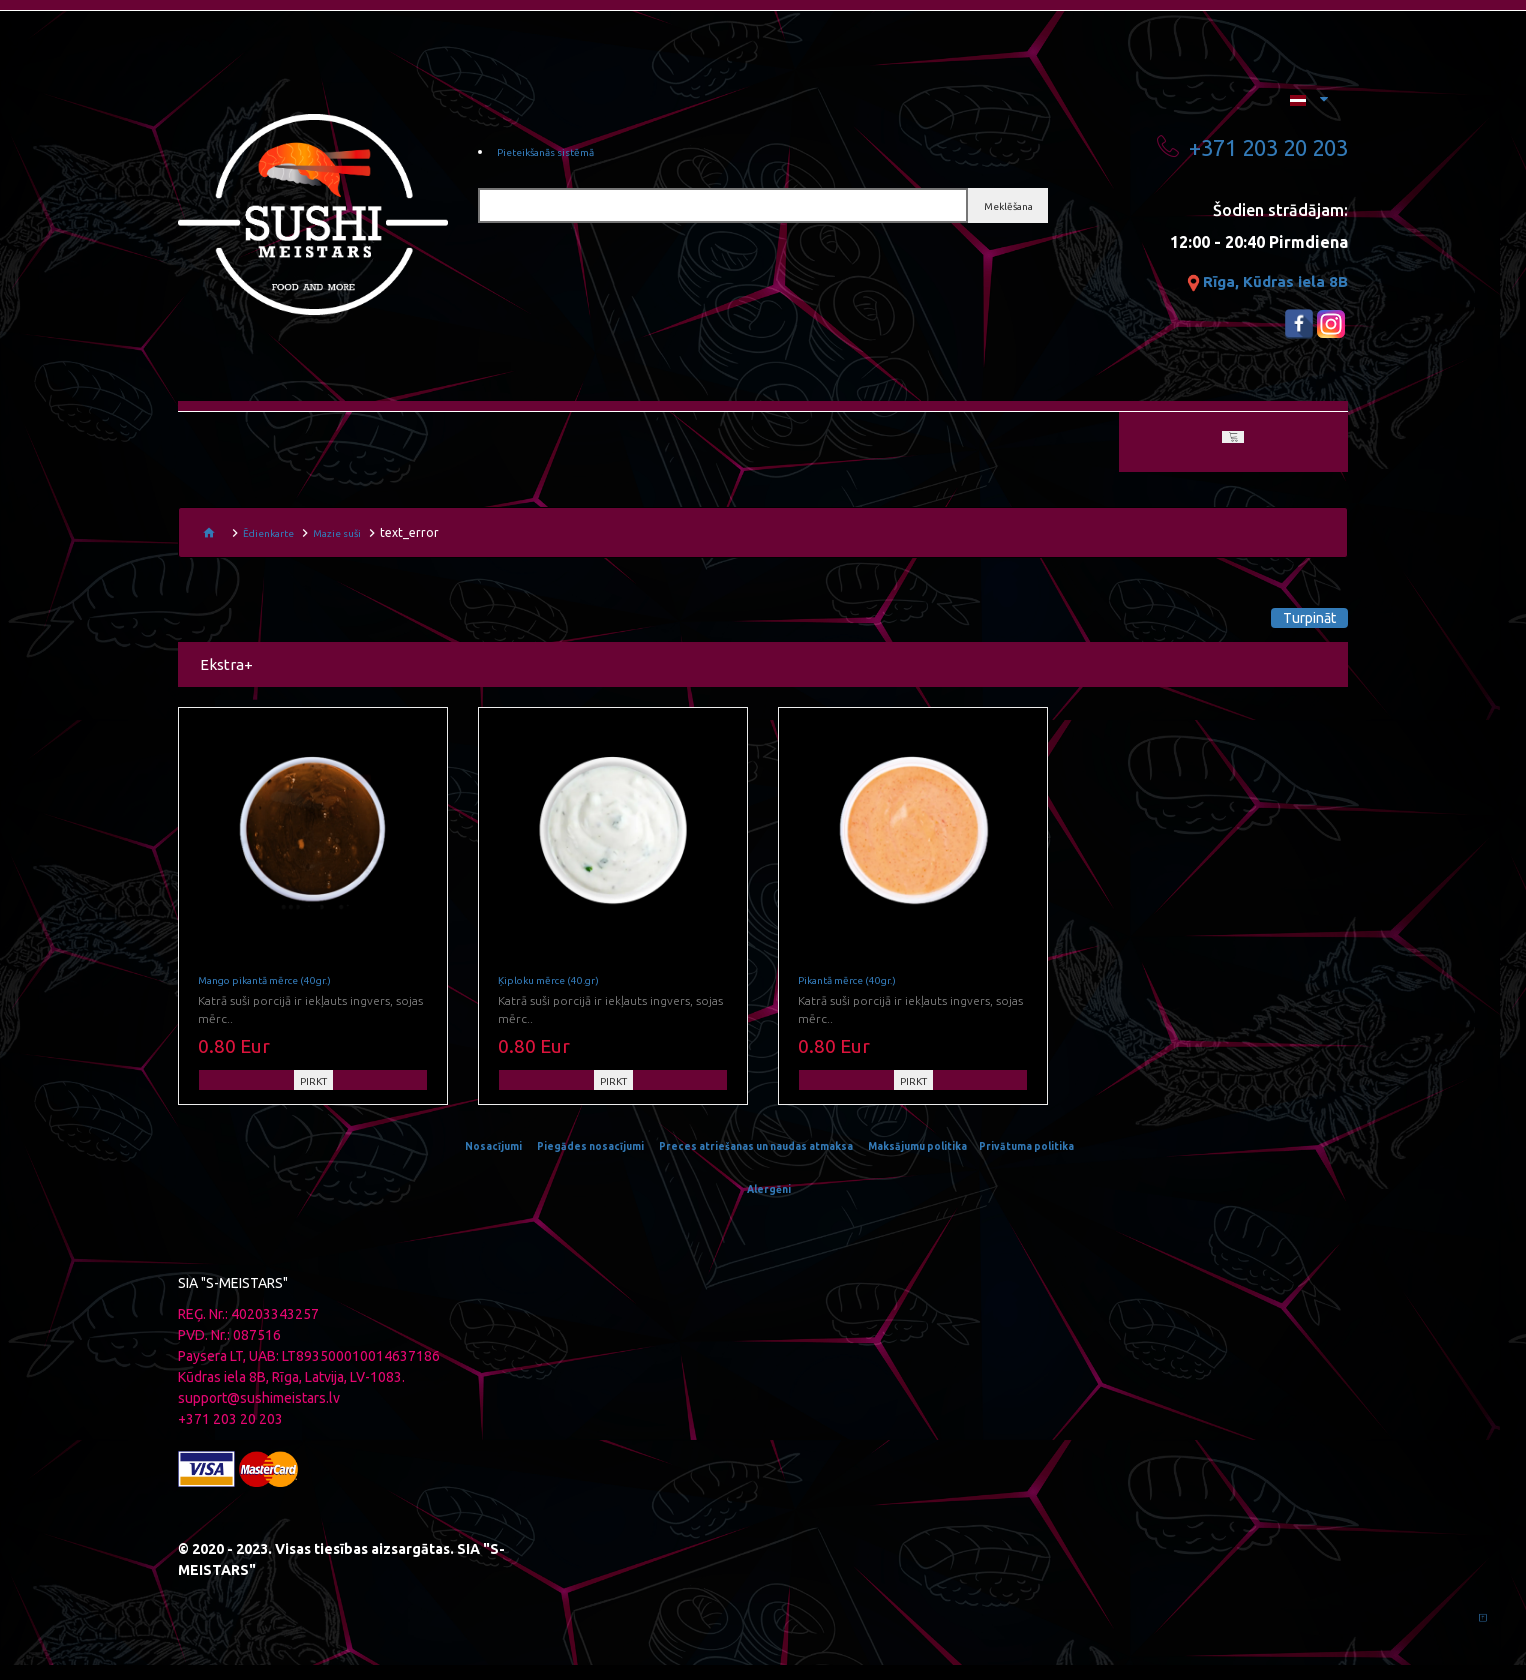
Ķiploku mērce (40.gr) (560, 996)
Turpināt (1277, 623)
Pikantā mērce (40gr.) (859, 996)
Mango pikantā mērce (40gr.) (281, 996)
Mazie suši (352, 537)
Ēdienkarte (273, 537)
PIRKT (313, 1097)
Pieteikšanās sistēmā (561, 155)
